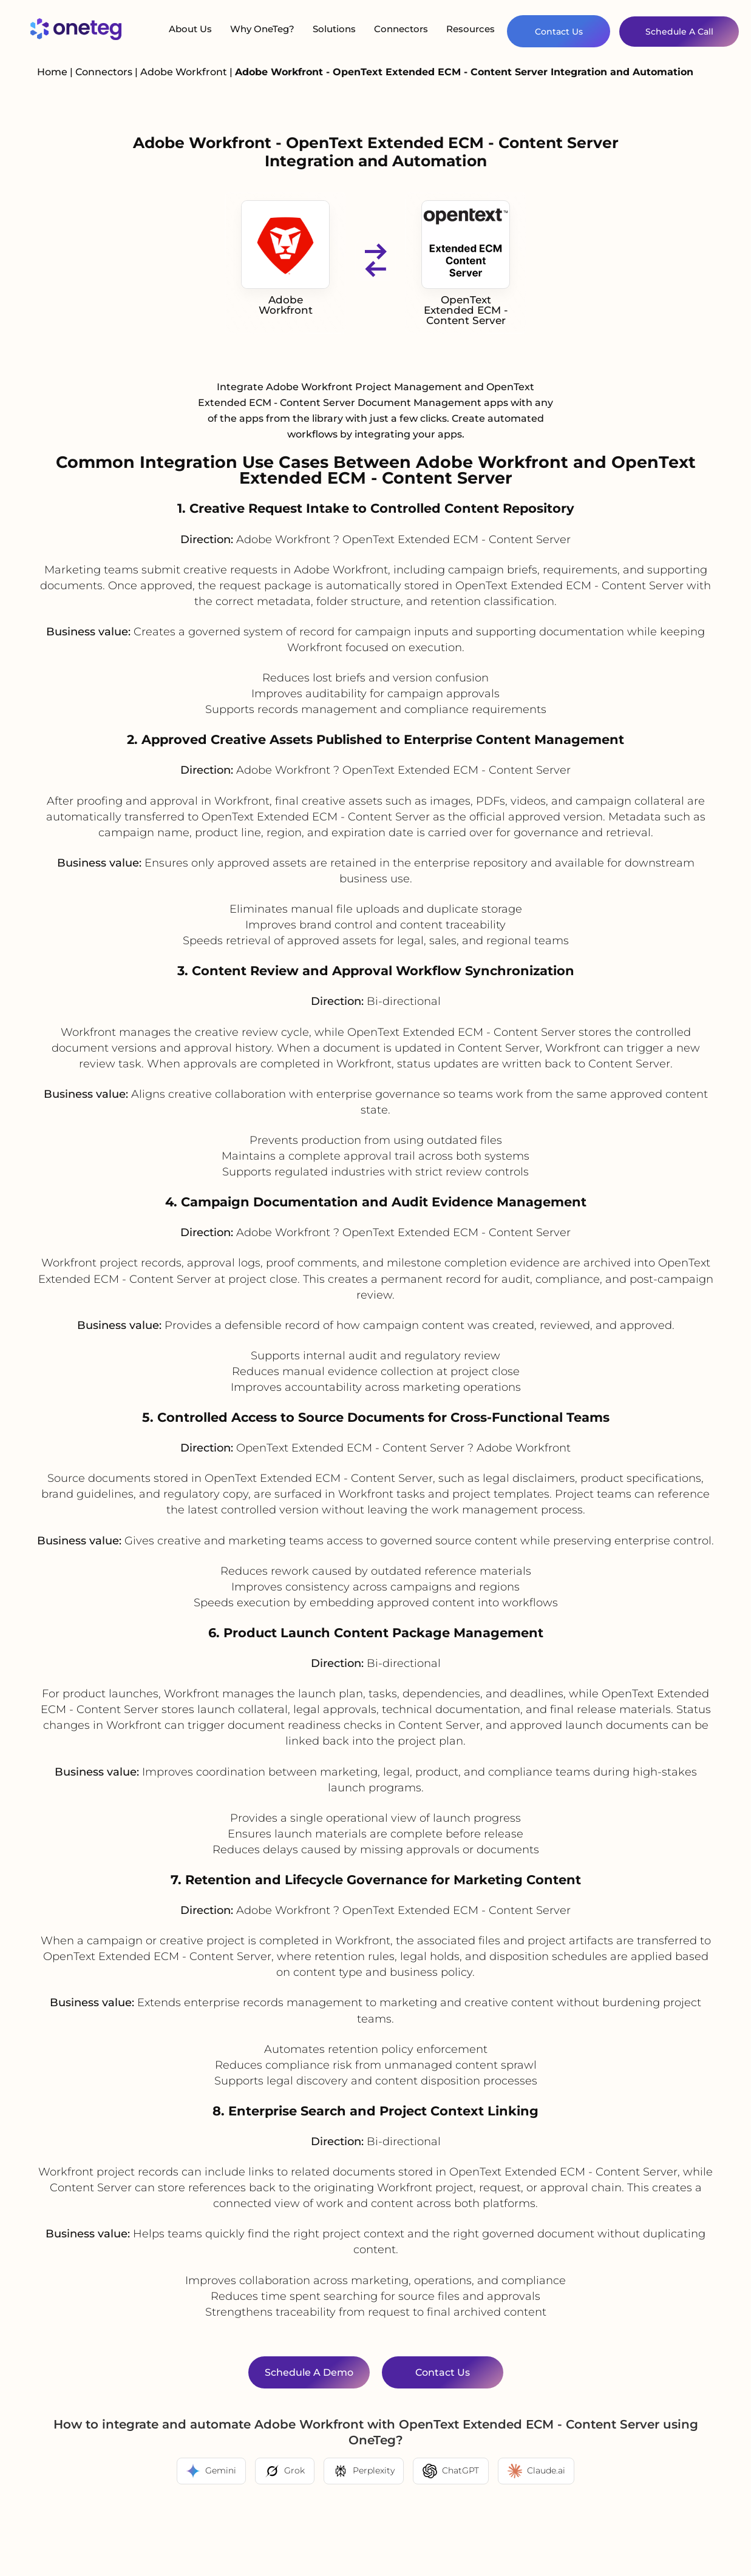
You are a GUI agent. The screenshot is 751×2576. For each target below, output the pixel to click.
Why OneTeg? (262, 29)
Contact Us (559, 31)
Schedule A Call (679, 31)
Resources (470, 29)
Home (52, 72)
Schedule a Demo (309, 2372)
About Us (190, 29)
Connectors (401, 29)
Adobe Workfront (184, 72)
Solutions (334, 29)
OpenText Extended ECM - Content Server (465, 263)
